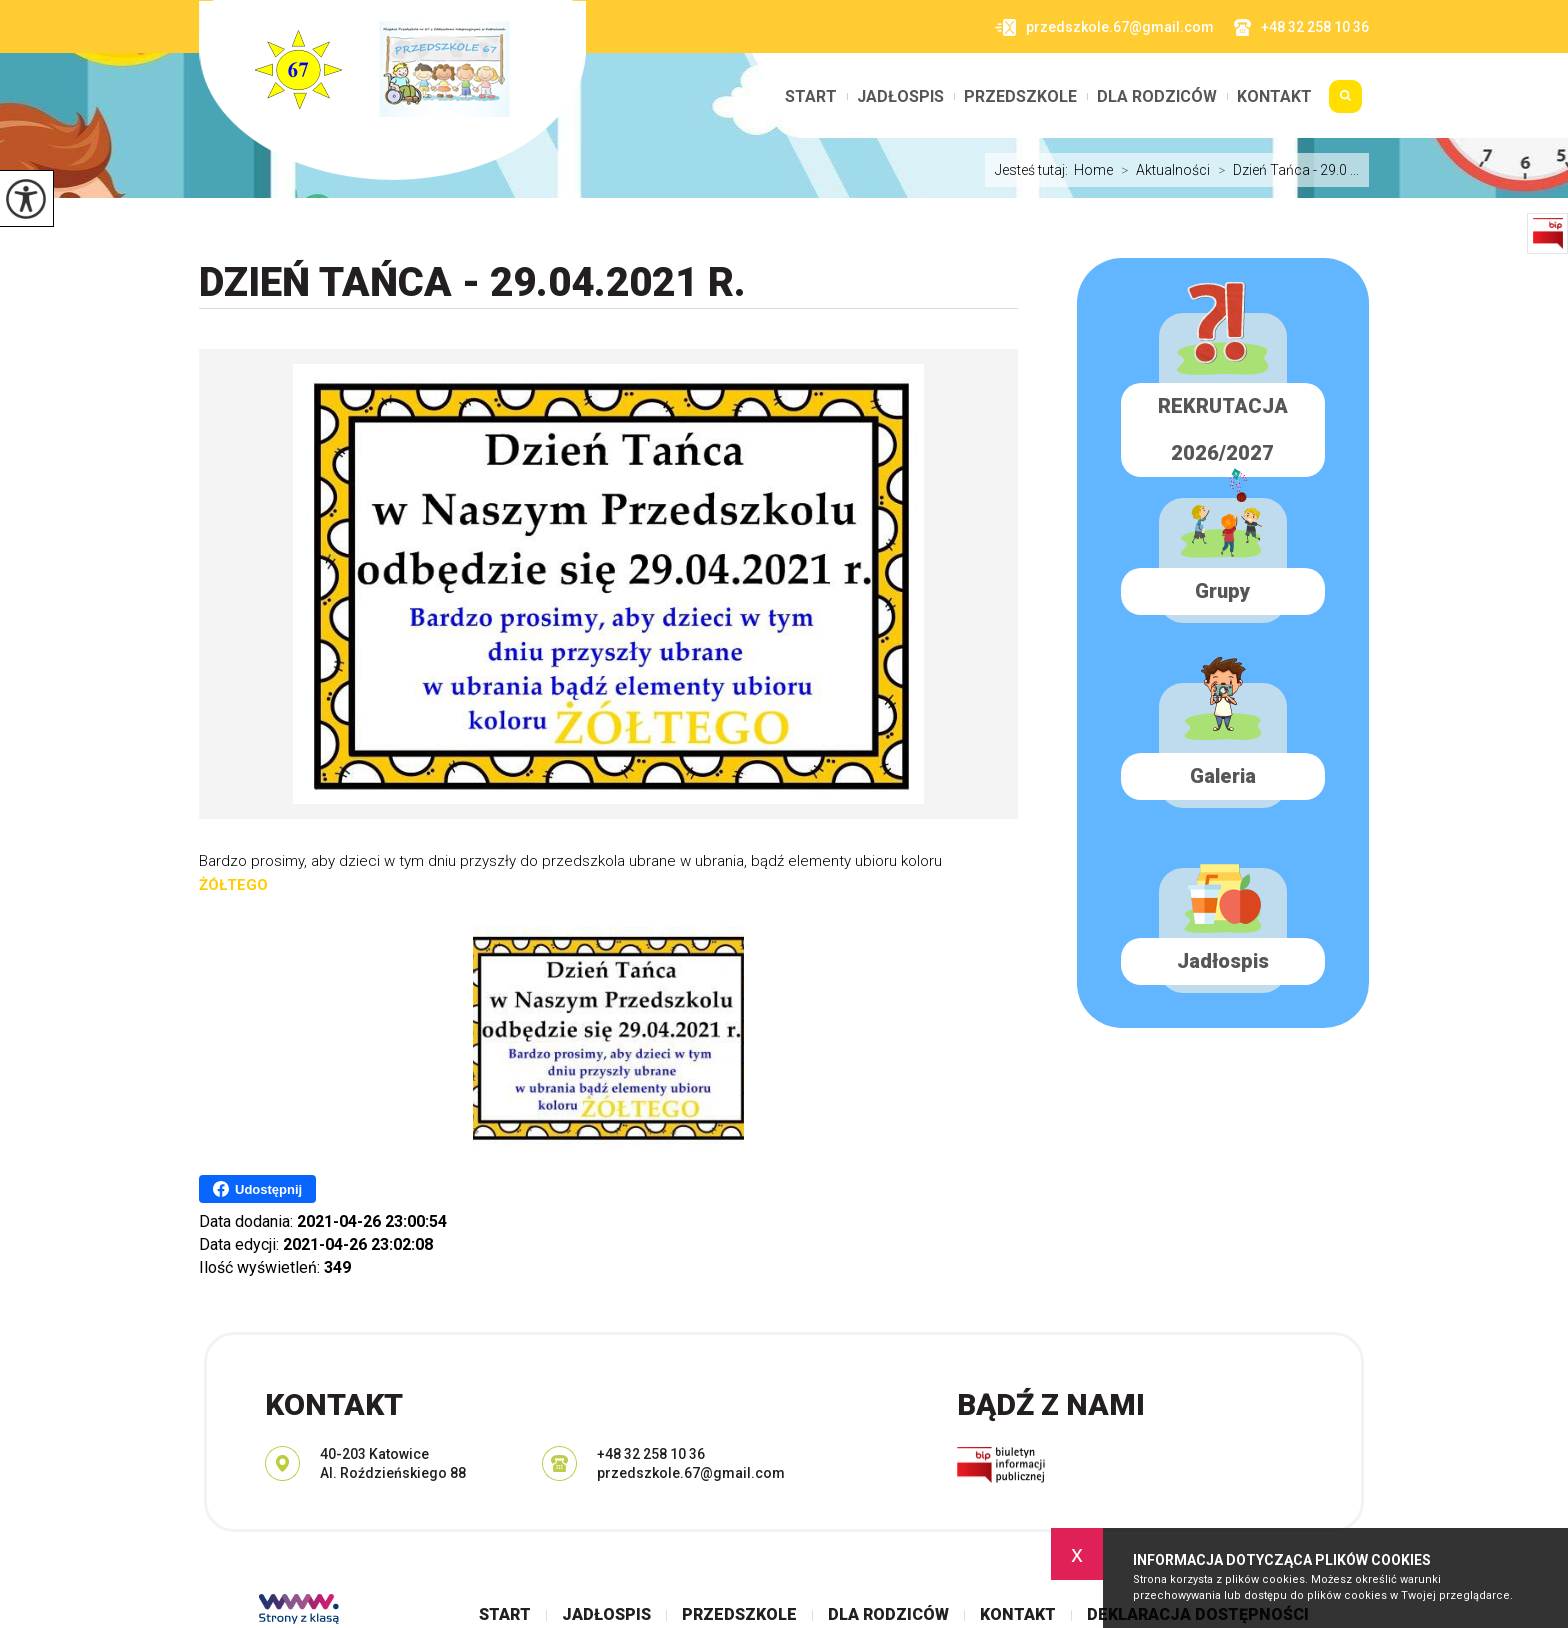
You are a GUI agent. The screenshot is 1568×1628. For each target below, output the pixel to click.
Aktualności (1161, 170)
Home (1093, 170)
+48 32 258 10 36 (1301, 27)
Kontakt (1274, 97)
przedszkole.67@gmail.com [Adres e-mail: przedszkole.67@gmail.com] (691, 1473)
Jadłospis (900, 97)
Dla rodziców (1157, 97)
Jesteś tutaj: (1034, 170)
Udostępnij (257, 1189)
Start (811, 97)
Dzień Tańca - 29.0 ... (1284, 170)
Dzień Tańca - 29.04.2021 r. (472, 282)
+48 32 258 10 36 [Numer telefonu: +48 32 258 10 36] (651, 1454)
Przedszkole (1020, 97)
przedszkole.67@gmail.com (1104, 27)
